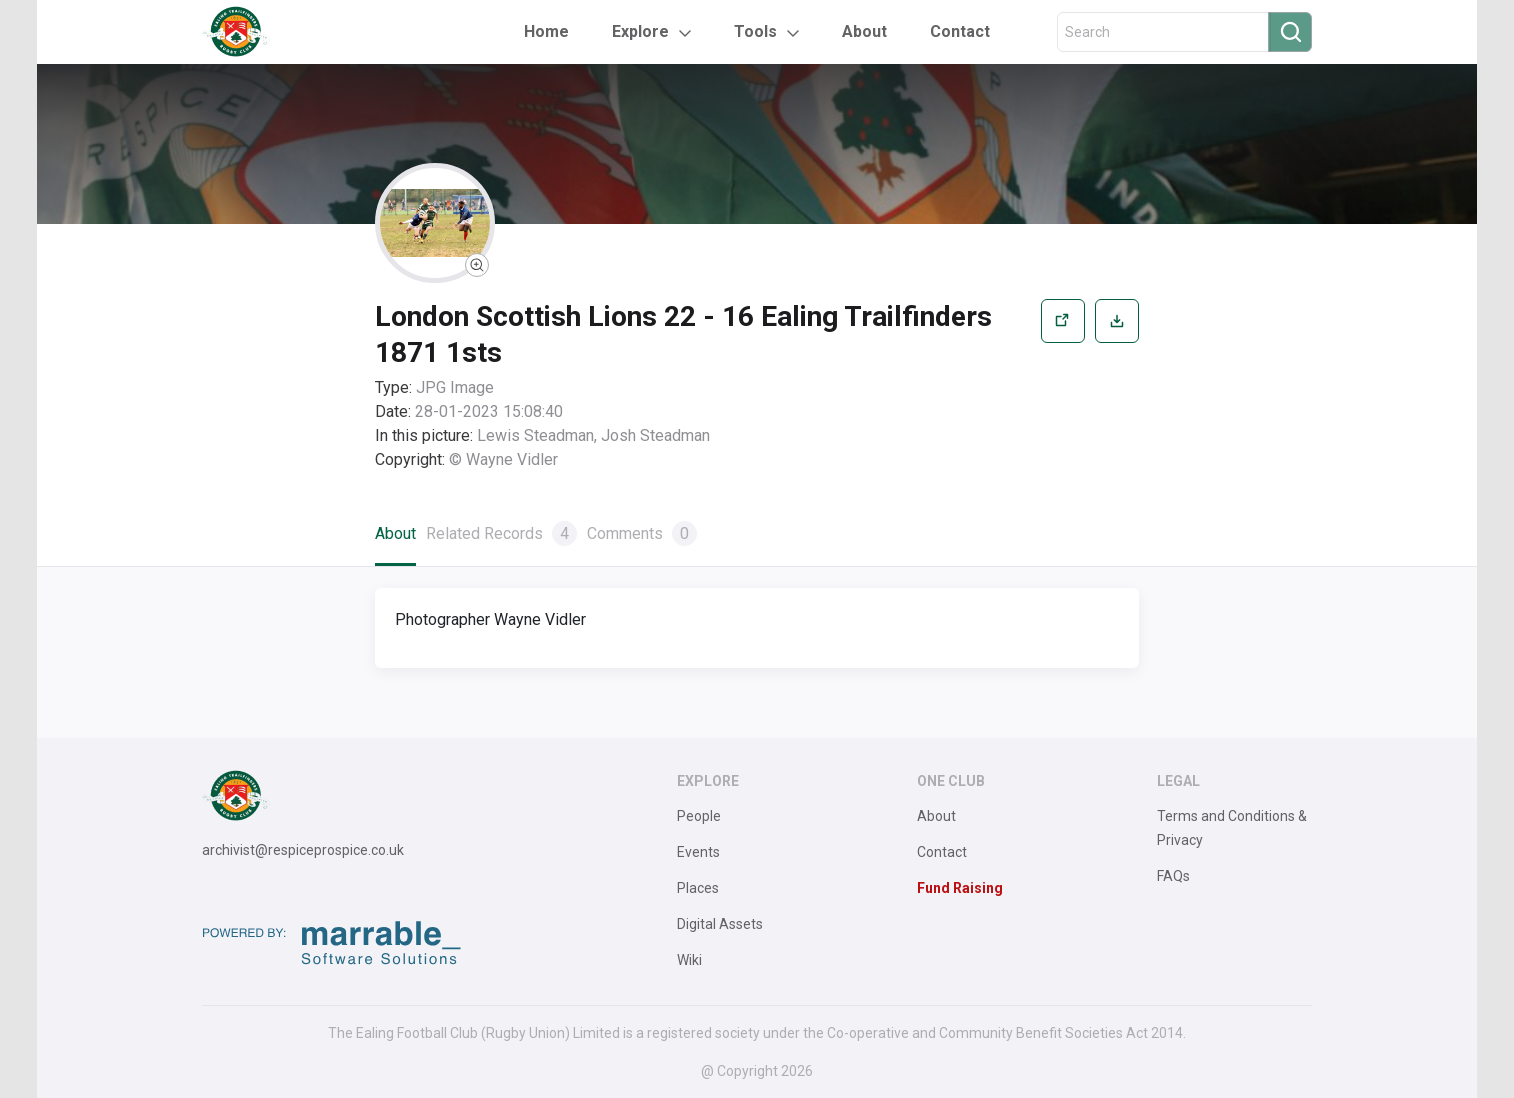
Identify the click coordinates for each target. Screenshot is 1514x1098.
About (864, 31)
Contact (960, 31)
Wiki (689, 960)
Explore (640, 31)
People (699, 816)
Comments (642, 533)
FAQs (1173, 876)
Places (698, 888)
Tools (755, 31)
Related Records (501, 533)
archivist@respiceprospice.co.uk (303, 850)
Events (698, 852)
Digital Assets (720, 924)
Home (546, 31)
